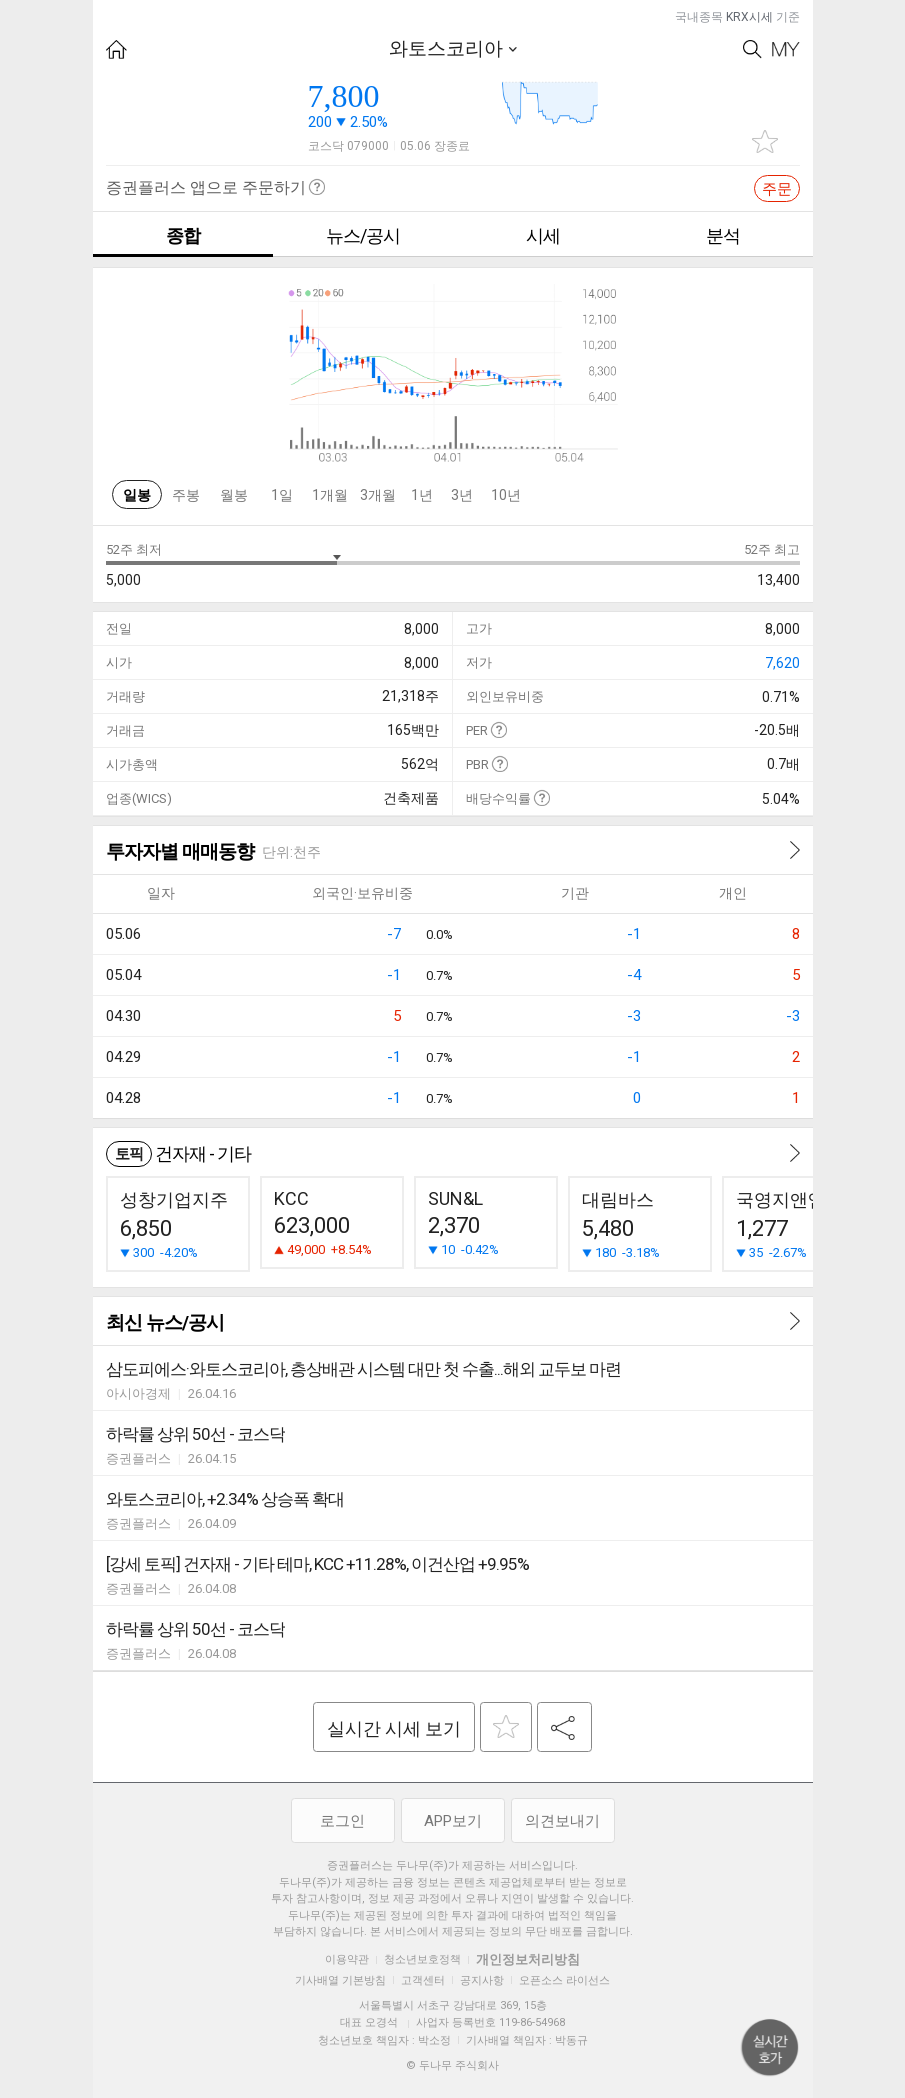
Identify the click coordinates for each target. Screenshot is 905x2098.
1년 (422, 495)
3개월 (378, 495)
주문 (777, 189)
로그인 (342, 1821)
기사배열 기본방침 (340, 1980)
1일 (282, 495)
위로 (770, 2048)
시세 (543, 235)
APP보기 (453, 1821)
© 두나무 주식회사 (452, 2065)
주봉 (186, 495)
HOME (116, 49)
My (786, 49)
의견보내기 (562, 1821)
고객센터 (423, 1980)
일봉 (137, 495)
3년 (462, 495)
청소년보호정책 (422, 1959)
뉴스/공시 (363, 235)
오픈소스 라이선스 (564, 1980)
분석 (723, 235)
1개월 (330, 495)
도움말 (498, 729)
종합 (183, 235)
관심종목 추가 (765, 141)
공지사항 (482, 1980)
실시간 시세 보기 (394, 1728)
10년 (506, 495)
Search (752, 49)
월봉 (234, 495)
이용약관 (347, 1959)
